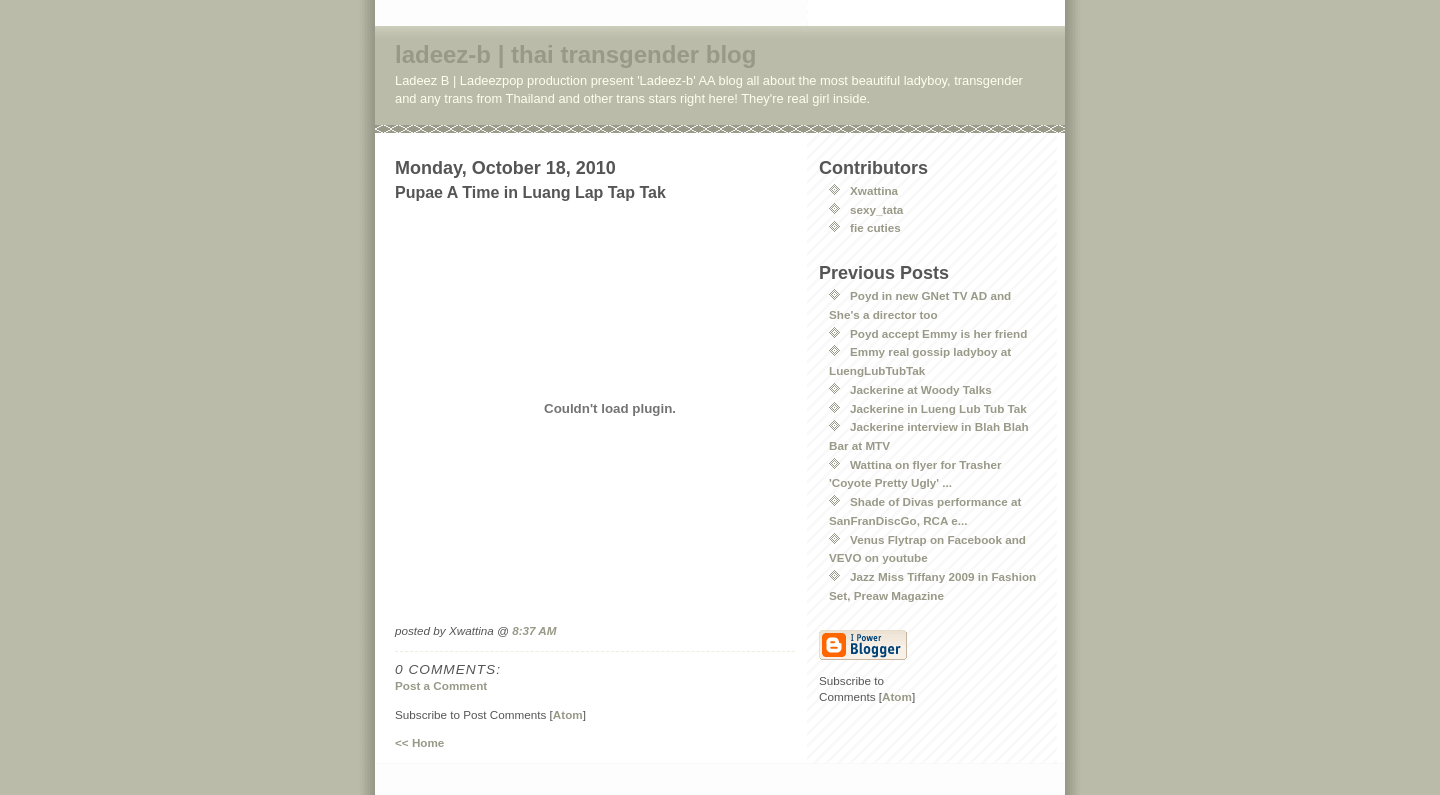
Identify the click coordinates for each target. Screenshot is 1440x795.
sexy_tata (876, 209)
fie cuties (875, 227)
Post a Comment (441, 685)
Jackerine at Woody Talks (921, 389)
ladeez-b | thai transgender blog (575, 54)
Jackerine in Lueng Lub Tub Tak (938, 408)
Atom (568, 714)
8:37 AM (534, 630)
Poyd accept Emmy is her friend (938, 333)
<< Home (419, 742)
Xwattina (874, 190)
